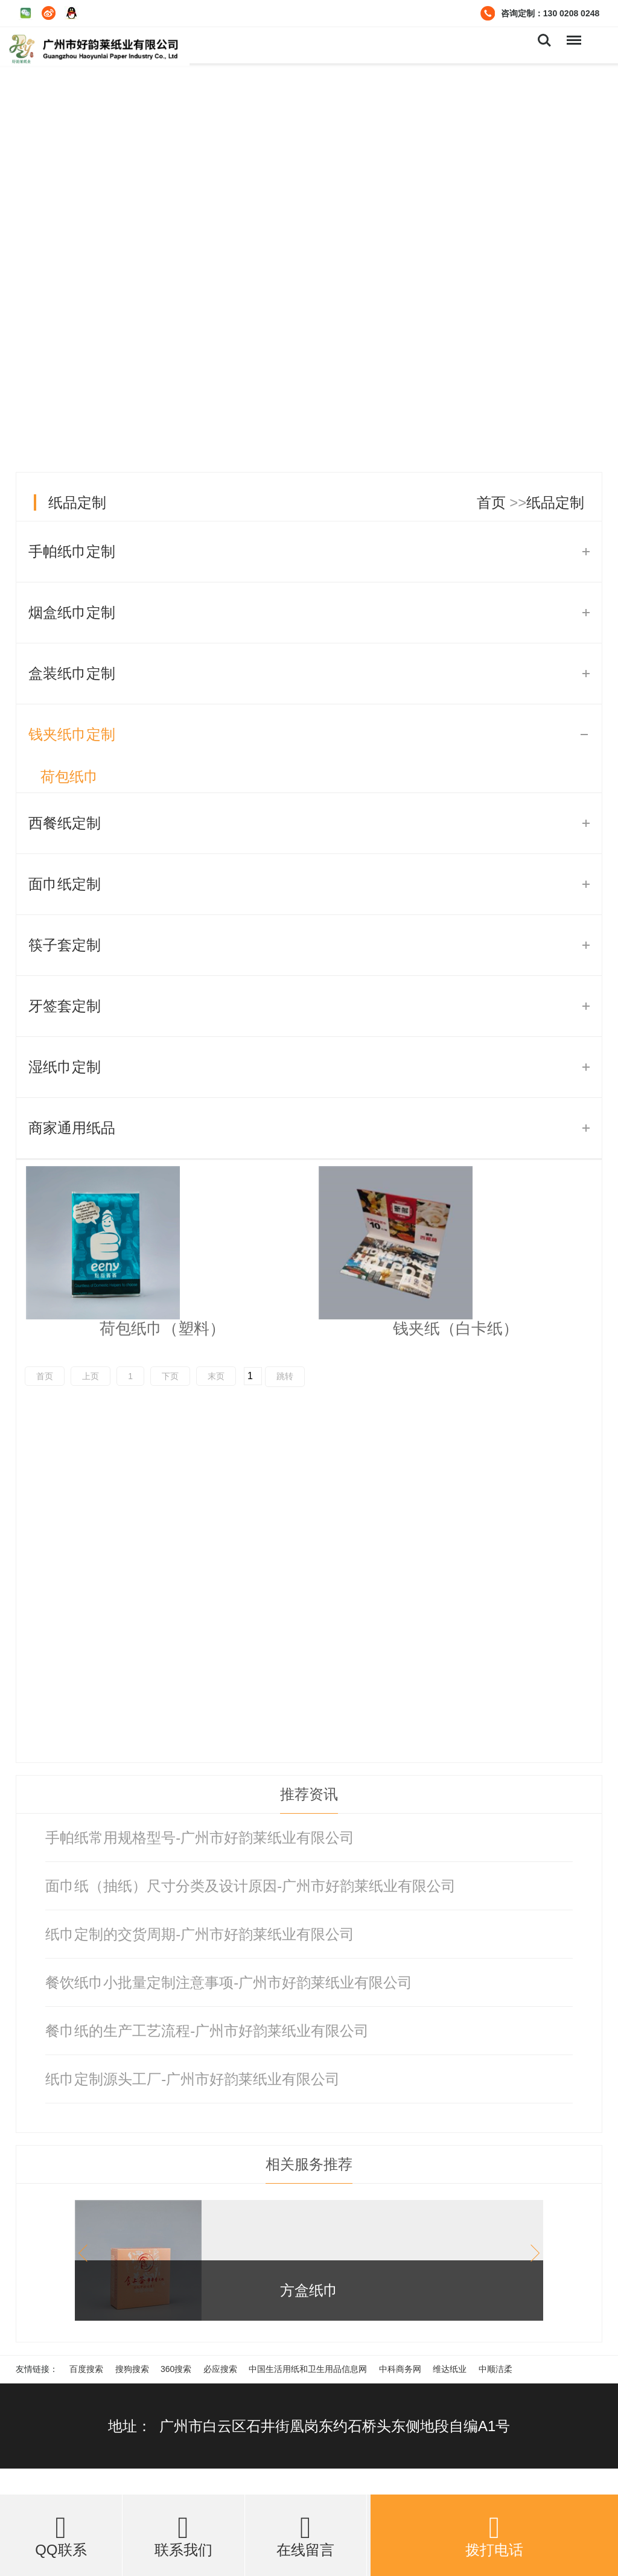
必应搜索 (220, 2369)
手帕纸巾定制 (71, 551)
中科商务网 (400, 2369)
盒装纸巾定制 (71, 673)
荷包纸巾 (69, 776)
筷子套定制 (64, 945)
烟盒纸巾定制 (71, 612)
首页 (491, 502)
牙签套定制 (64, 1006)
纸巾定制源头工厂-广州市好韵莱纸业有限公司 (192, 2079)
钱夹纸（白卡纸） (455, 1328)
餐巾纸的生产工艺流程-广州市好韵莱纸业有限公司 (207, 2031)
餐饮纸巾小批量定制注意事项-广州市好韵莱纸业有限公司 (228, 1982)
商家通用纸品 (71, 1128)
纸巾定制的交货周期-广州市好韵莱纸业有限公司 (199, 1934)
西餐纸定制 (64, 823)
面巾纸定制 (64, 884)
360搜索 (176, 2369)
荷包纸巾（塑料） (162, 1328)
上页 (90, 1376)
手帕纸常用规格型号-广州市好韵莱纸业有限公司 (199, 1837)
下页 (170, 1376)
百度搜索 (86, 2369)
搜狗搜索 (132, 2369)
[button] (531, 2253)
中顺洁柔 (495, 2369)
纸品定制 (77, 502)
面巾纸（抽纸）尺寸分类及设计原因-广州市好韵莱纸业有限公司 (250, 1886)
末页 (216, 1376)
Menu (573, 34)
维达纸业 (450, 2369)
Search (544, 40)
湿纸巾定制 (64, 1067)
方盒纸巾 (309, 2290)
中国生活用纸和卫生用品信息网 (308, 2369)
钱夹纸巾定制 (71, 734)
